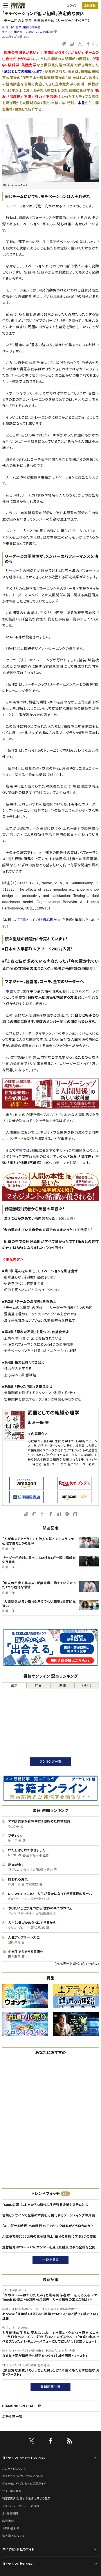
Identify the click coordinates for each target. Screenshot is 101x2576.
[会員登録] (90, 5)
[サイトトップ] (18, 5)
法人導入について (13, 2535)
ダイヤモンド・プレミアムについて (22, 2476)
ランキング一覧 (51, 1761)
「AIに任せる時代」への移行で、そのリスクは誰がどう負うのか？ (47, 2226)
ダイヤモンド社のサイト (18, 2549)
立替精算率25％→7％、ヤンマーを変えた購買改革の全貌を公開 (49, 2247)
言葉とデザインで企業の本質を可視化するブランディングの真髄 (48, 2215)
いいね (86, 1685)
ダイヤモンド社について (18, 2564)
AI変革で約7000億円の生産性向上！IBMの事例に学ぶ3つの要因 (49, 2236)
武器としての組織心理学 (41, 32)
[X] (31, 2442)
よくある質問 (10, 2513)
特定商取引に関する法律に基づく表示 (26, 2498)
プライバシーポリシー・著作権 (21, 2506)
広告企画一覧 (12, 2417)
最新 (14, 1685)
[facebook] (50, 2442)
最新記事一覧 (50, 2387)
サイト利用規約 (12, 2491)
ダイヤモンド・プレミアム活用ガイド (24, 2483)
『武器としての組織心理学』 (23, 71)
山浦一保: (21, 27)
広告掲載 (8, 2521)
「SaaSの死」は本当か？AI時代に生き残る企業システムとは (45, 2205)
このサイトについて (14, 2468)
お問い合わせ (10, 2528)
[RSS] (70, 2442)
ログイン (72, 5)
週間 (62, 1685)
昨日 (38, 1685)
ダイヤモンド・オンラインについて (24, 2458)
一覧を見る (50, 2260)
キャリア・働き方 (12, 32)
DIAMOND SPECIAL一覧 (21, 2406)
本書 (81, 103)
